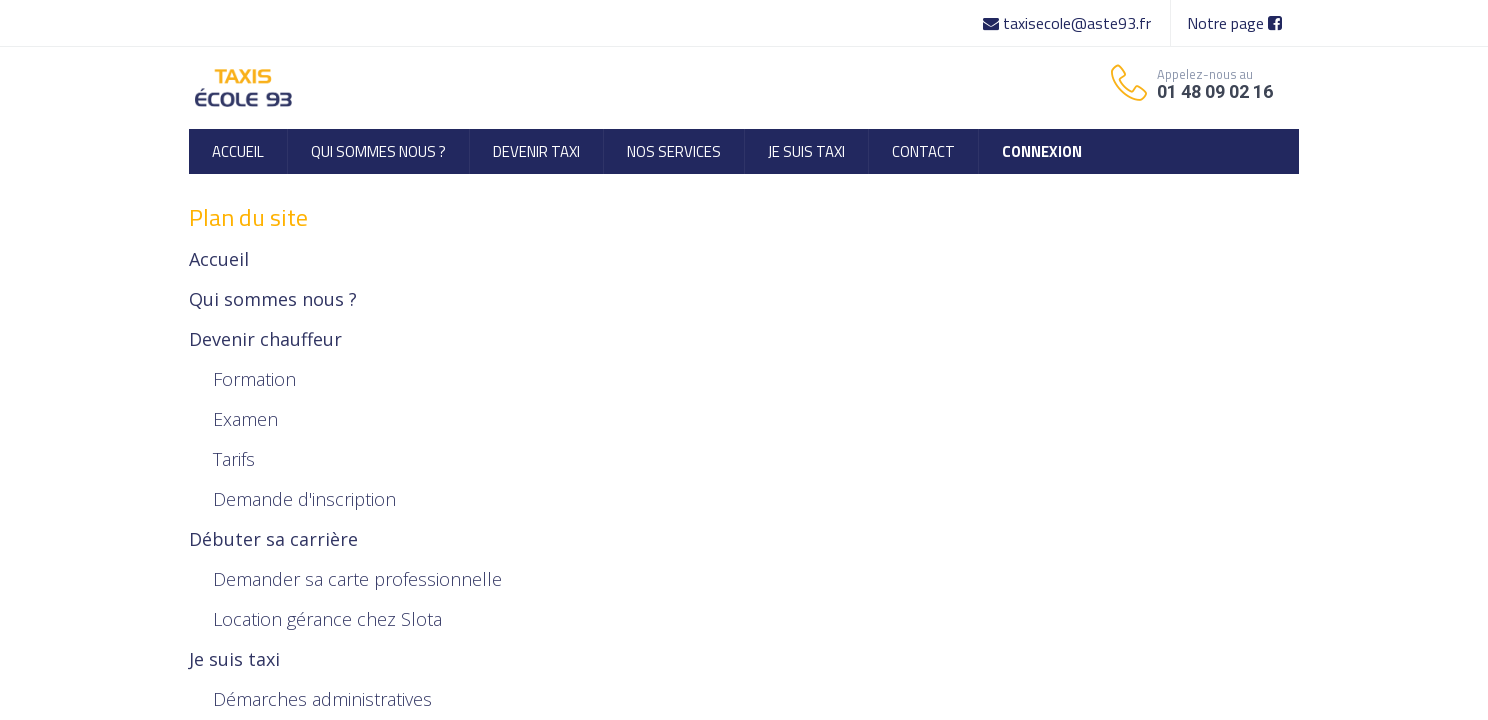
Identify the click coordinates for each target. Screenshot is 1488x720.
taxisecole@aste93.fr (1069, 23)
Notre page (1234, 23)
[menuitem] (238, 151)
